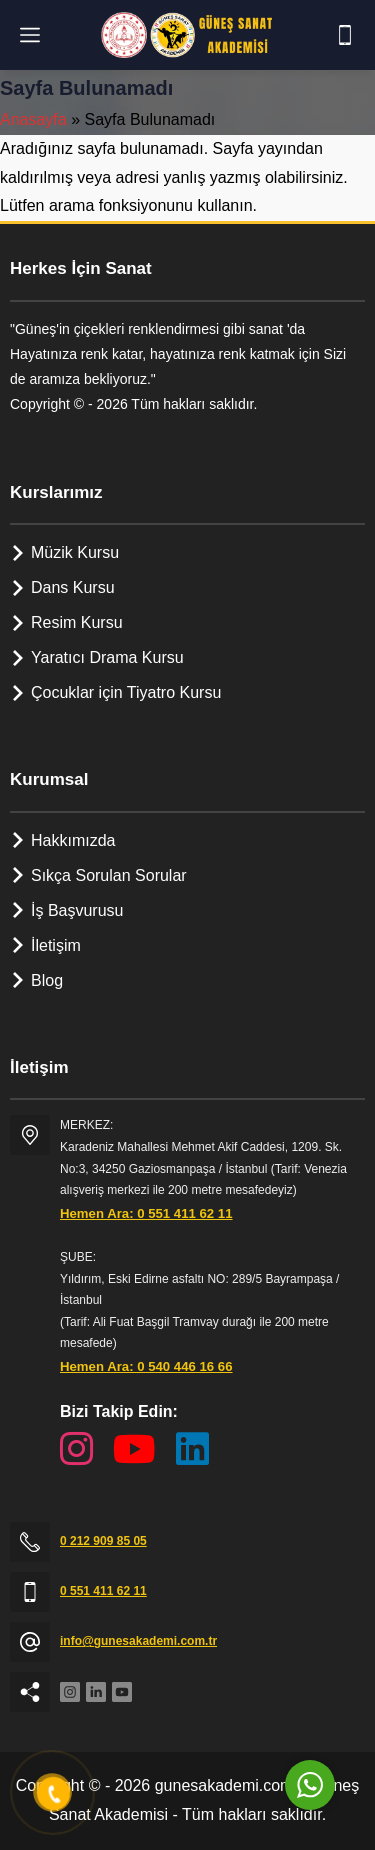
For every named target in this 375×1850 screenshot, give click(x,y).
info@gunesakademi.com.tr (138, 1641)
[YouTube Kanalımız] (134, 1449)
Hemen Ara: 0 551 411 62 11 (146, 1213)
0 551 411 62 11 (103, 1591)
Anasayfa (33, 119)
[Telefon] (345, 35)
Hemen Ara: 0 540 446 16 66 (146, 1366)
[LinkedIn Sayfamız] (192, 1449)
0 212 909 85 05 (103, 1541)
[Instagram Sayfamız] (76, 1449)
